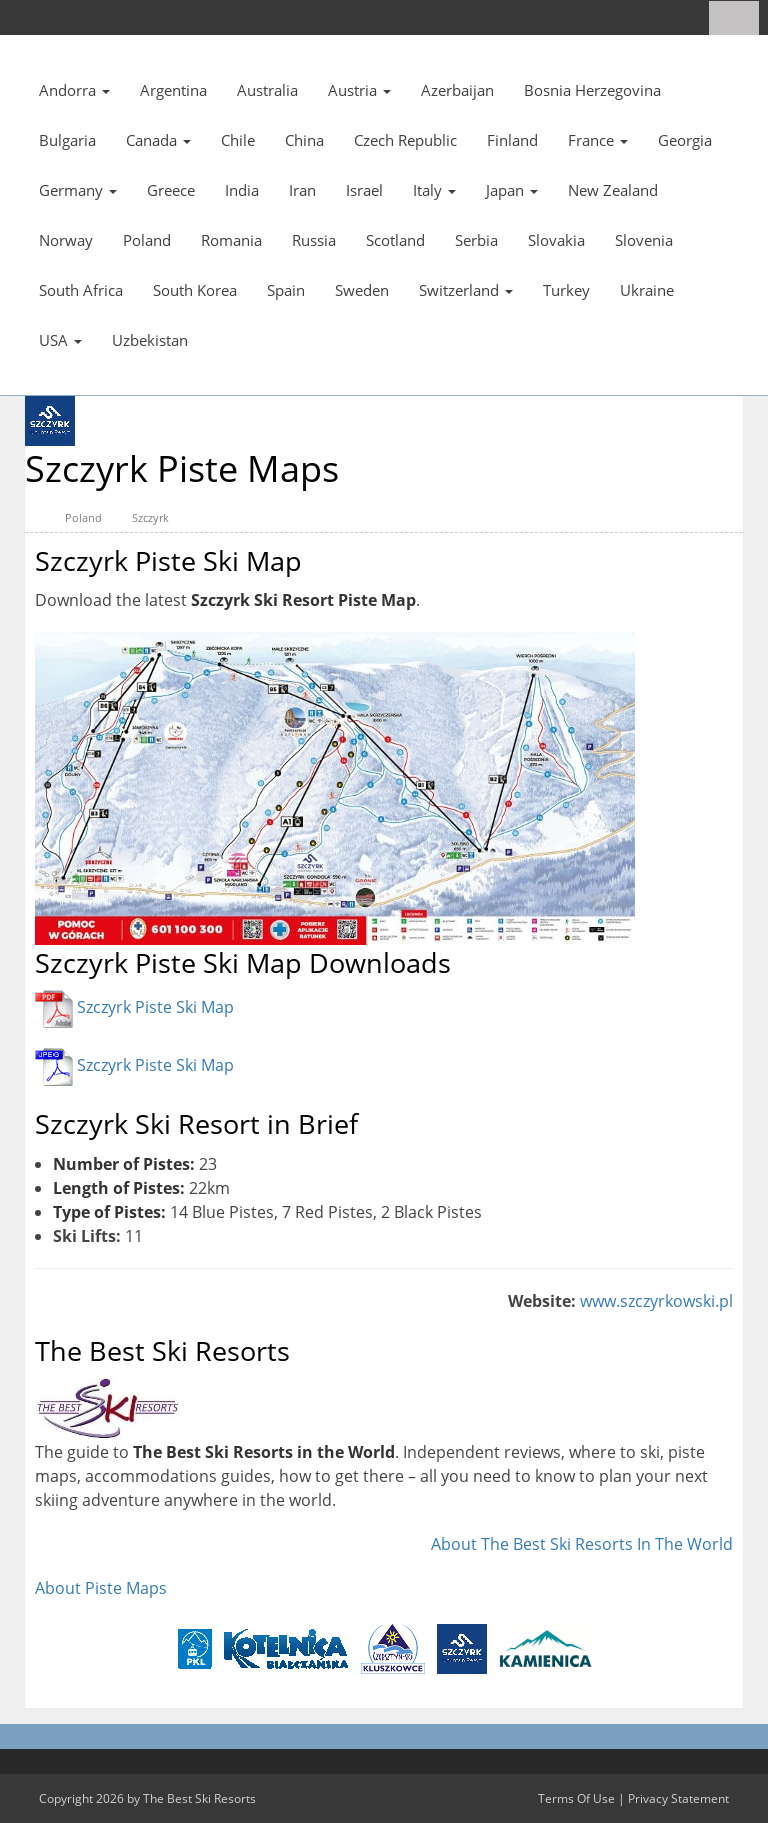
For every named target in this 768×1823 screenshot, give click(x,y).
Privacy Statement (678, 1798)
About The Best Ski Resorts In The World (582, 1544)
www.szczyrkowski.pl (656, 1301)
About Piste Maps (101, 1588)
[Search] (741, 18)
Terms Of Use (576, 1798)
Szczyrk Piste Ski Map (155, 1008)
